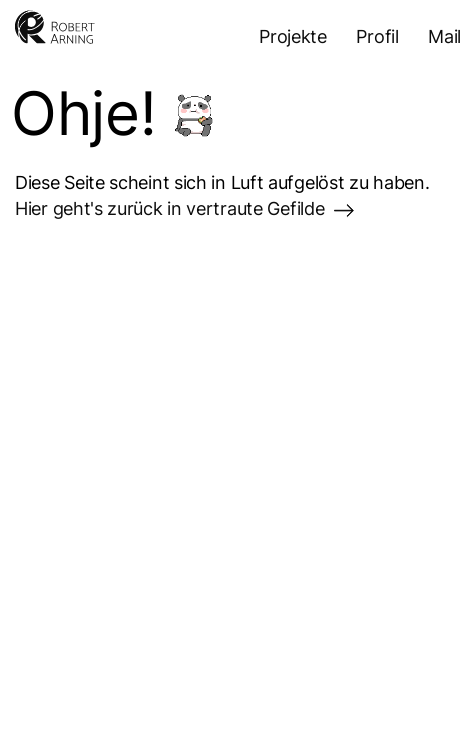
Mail (444, 36)
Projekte (293, 36)
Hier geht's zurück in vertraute (184, 208)
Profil (377, 36)
